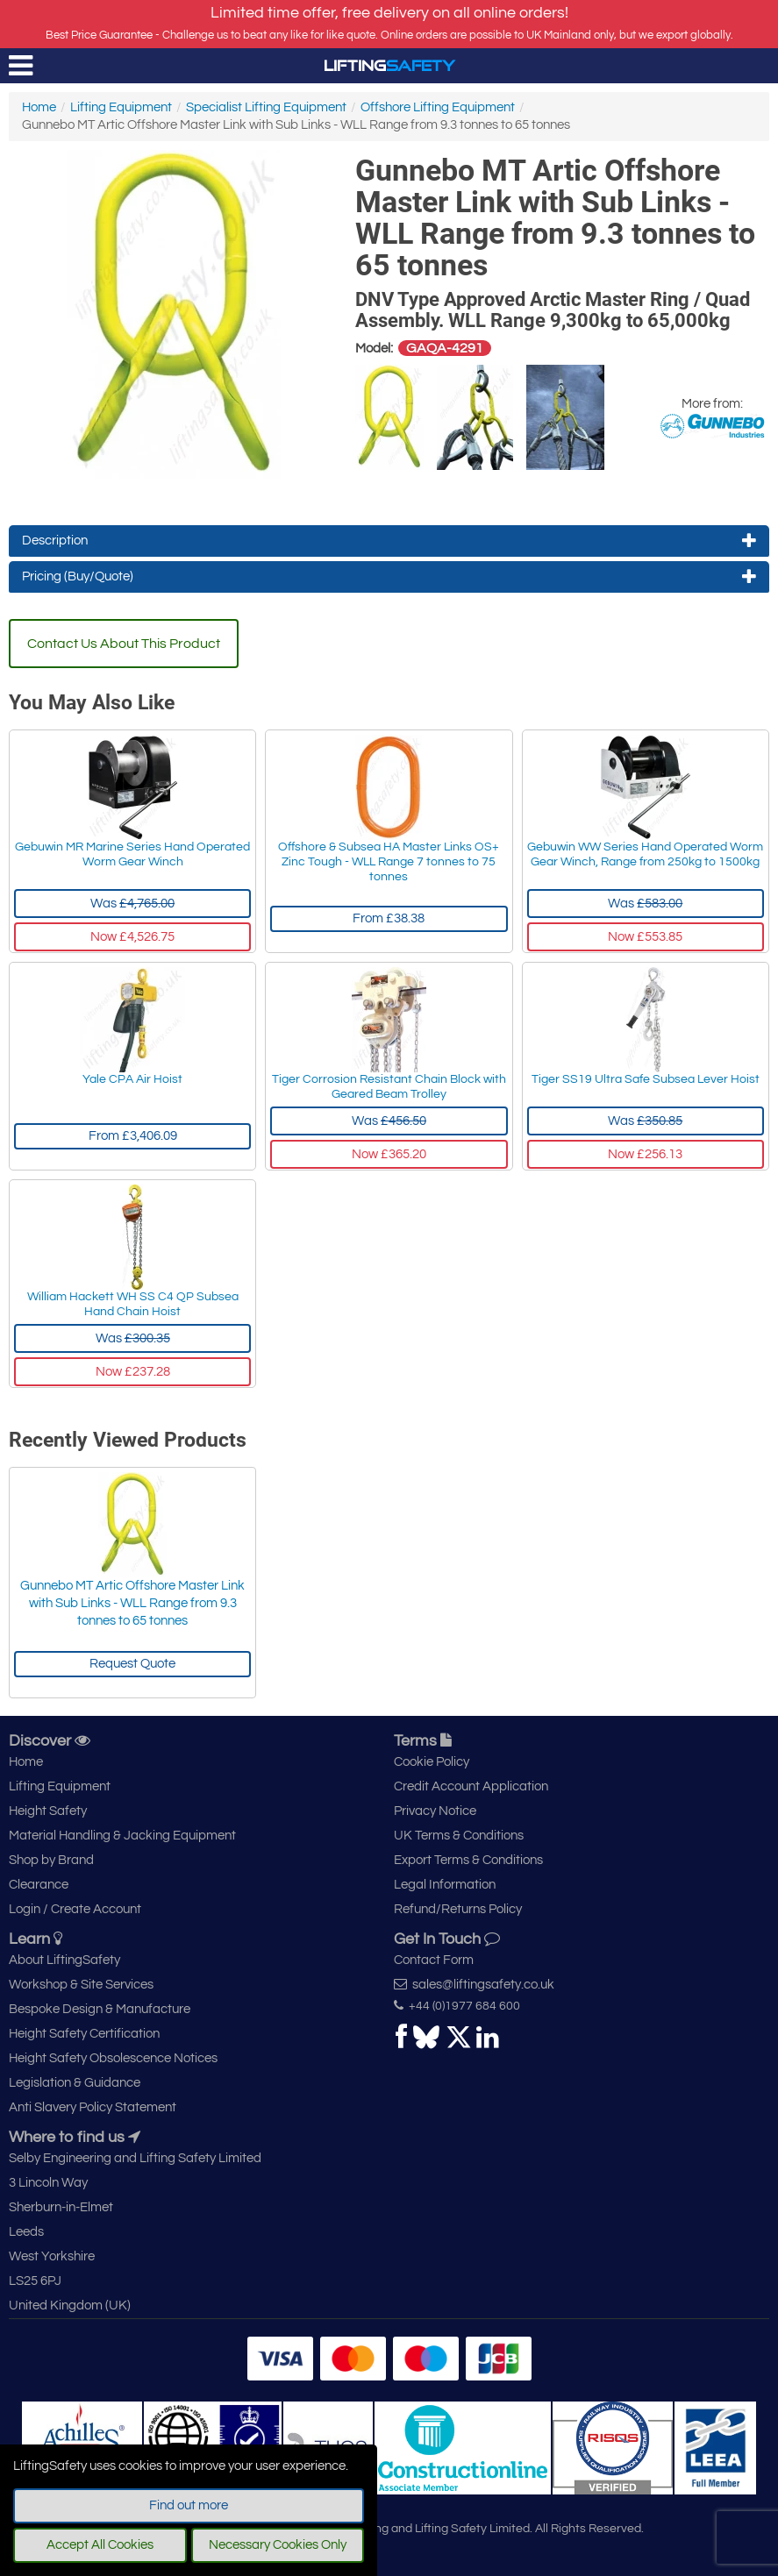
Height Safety (48, 1811)
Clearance (38, 1884)
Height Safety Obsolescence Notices (113, 2058)
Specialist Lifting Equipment (266, 107)
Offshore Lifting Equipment (437, 107)
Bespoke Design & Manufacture (99, 2009)
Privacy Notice (435, 1811)
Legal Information (445, 1884)
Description (389, 541)
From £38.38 (389, 918)
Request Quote (132, 1663)
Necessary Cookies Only (277, 2544)
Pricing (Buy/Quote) (389, 577)
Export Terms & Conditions (468, 1860)
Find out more (188, 2505)
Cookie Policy (431, 1761)
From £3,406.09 (133, 1135)
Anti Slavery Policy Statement (92, 2107)
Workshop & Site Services (81, 1984)
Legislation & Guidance (74, 2082)
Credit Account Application (471, 1786)
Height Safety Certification (84, 2033)
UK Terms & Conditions (459, 1835)
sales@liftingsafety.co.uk (474, 1984)
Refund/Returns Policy (458, 1909)
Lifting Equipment (121, 107)
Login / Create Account (75, 1909)
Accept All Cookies (99, 2544)
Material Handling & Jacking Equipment (122, 1835)
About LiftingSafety (64, 1960)
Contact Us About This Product (123, 644)
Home (39, 107)
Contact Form (434, 1960)
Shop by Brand (51, 1860)
